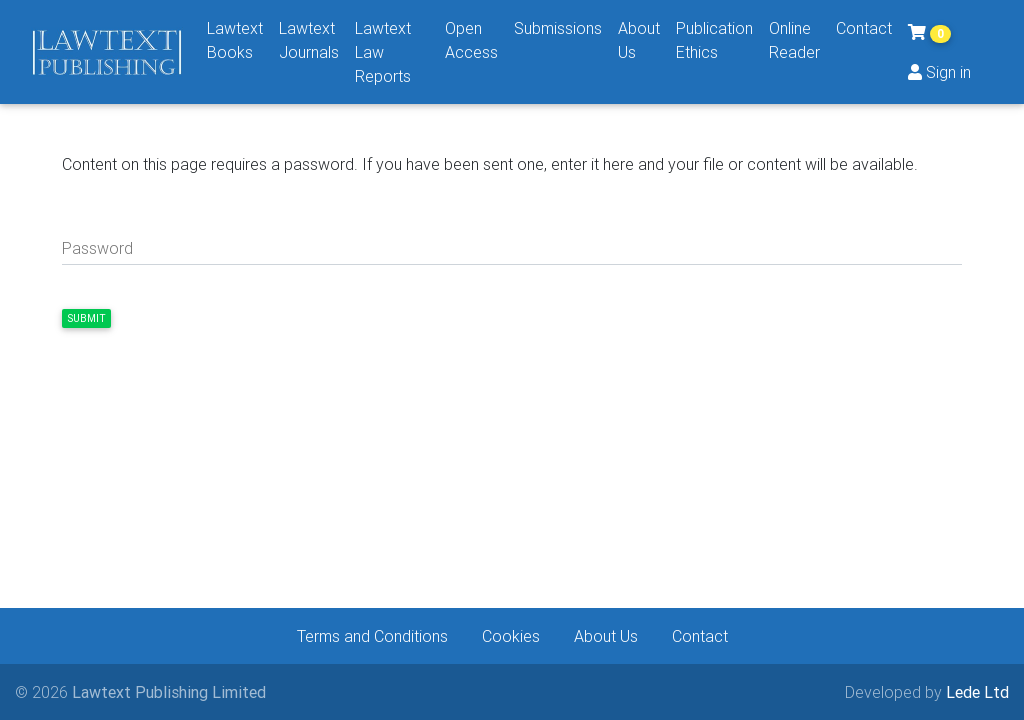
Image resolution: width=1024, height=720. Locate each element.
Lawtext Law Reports (383, 52)
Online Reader (794, 40)
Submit (86, 318)
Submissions (558, 28)
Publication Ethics (714, 40)
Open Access (471, 40)
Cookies (511, 636)
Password (97, 248)
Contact (864, 28)
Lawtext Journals (309, 40)
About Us (639, 40)
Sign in (939, 72)
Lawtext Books (235, 40)
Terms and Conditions (372, 636)
